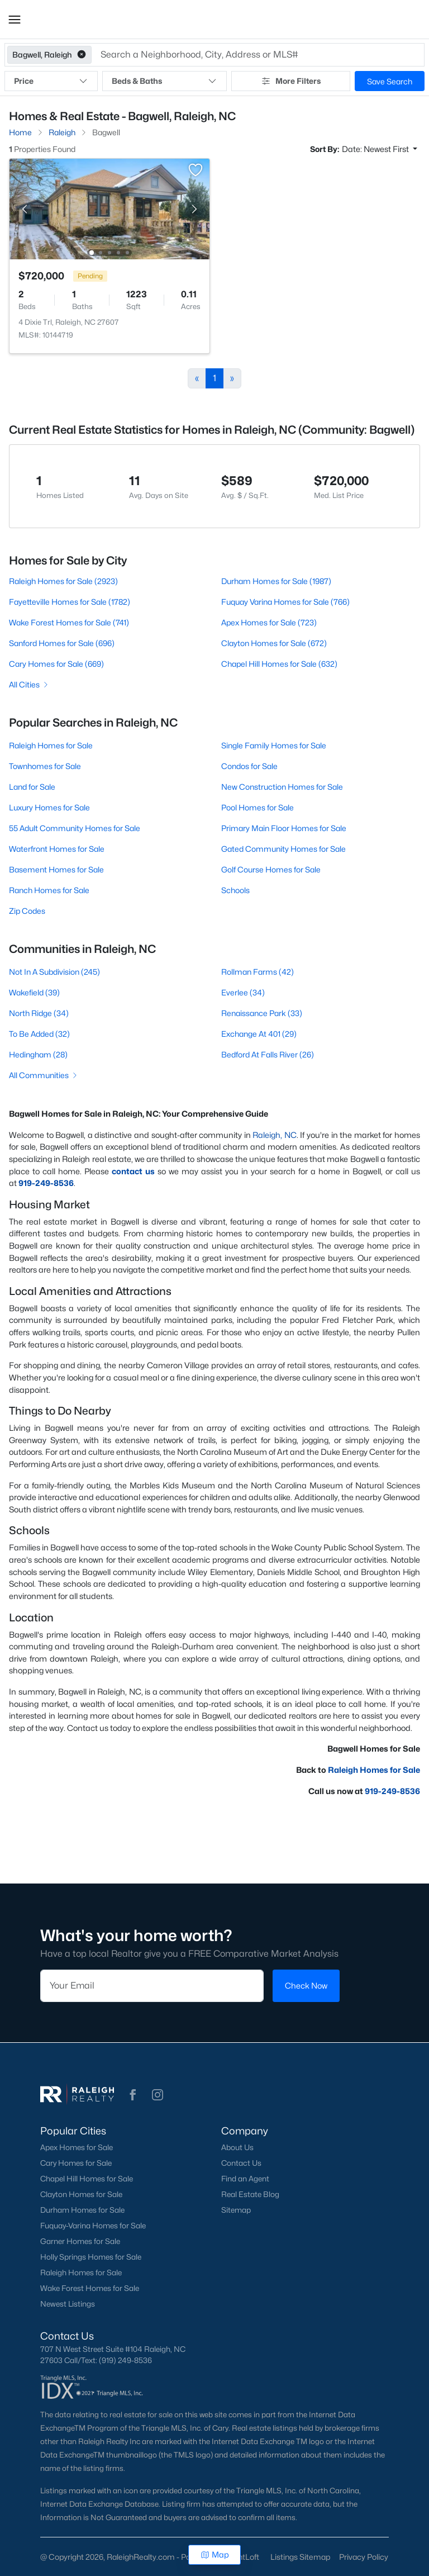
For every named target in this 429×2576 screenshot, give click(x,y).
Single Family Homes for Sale (273, 745)
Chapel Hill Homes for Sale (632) (279, 663)
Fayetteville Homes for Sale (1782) (69, 601)
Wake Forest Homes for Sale (89, 2288)
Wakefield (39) (34, 992)
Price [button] (51, 81)
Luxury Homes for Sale (49, 807)
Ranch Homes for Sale (49, 890)
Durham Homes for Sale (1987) (276, 581)
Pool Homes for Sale (257, 807)
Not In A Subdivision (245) (54, 971)
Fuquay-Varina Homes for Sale (93, 2225)
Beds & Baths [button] (164, 81)
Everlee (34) (243, 992)
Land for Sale (32, 786)
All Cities (29, 684)
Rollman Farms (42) (257, 971)
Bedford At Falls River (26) (267, 1054)
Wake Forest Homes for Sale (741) (69, 622)
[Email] (152, 1986)
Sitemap (236, 2209)
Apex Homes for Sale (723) (269, 622)
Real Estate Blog (250, 2194)
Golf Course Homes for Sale (271, 869)
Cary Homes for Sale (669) (56, 663)
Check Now (306, 1986)
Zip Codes (27, 910)
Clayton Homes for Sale (81, 2194)
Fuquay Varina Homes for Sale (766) (285, 601)
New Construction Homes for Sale (282, 786)
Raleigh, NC (274, 1135)
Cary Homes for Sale (76, 2162)
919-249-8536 (392, 1791)
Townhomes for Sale (45, 766)
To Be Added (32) (39, 1033)
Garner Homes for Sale (80, 2241)
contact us (133, 1171)
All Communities (44, 1075)
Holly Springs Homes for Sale (90, 2256)
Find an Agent (245, 2178)
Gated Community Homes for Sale (283, 848)
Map (215, 2554)
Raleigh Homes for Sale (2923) (63, 581)
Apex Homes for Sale (76, 2147)
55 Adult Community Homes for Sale (74, 828)
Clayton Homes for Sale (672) (274, 643)
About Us (237, 2147)
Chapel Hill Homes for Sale (86, 2178)
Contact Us (241, 2162)
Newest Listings (67, 2303)
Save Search (389, 81)
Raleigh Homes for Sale (51, 745)
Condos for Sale (249, 766)
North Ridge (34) (39, 1013)
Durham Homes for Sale (82, 2209)
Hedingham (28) (38, 1054)
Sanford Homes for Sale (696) (62, 643)
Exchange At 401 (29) (259, 1033)
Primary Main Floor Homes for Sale (283, 828)
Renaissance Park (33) (261, 1013)
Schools (235, 890)
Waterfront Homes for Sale (56, 848)
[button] (14, 20)
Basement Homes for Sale (56, 869)
